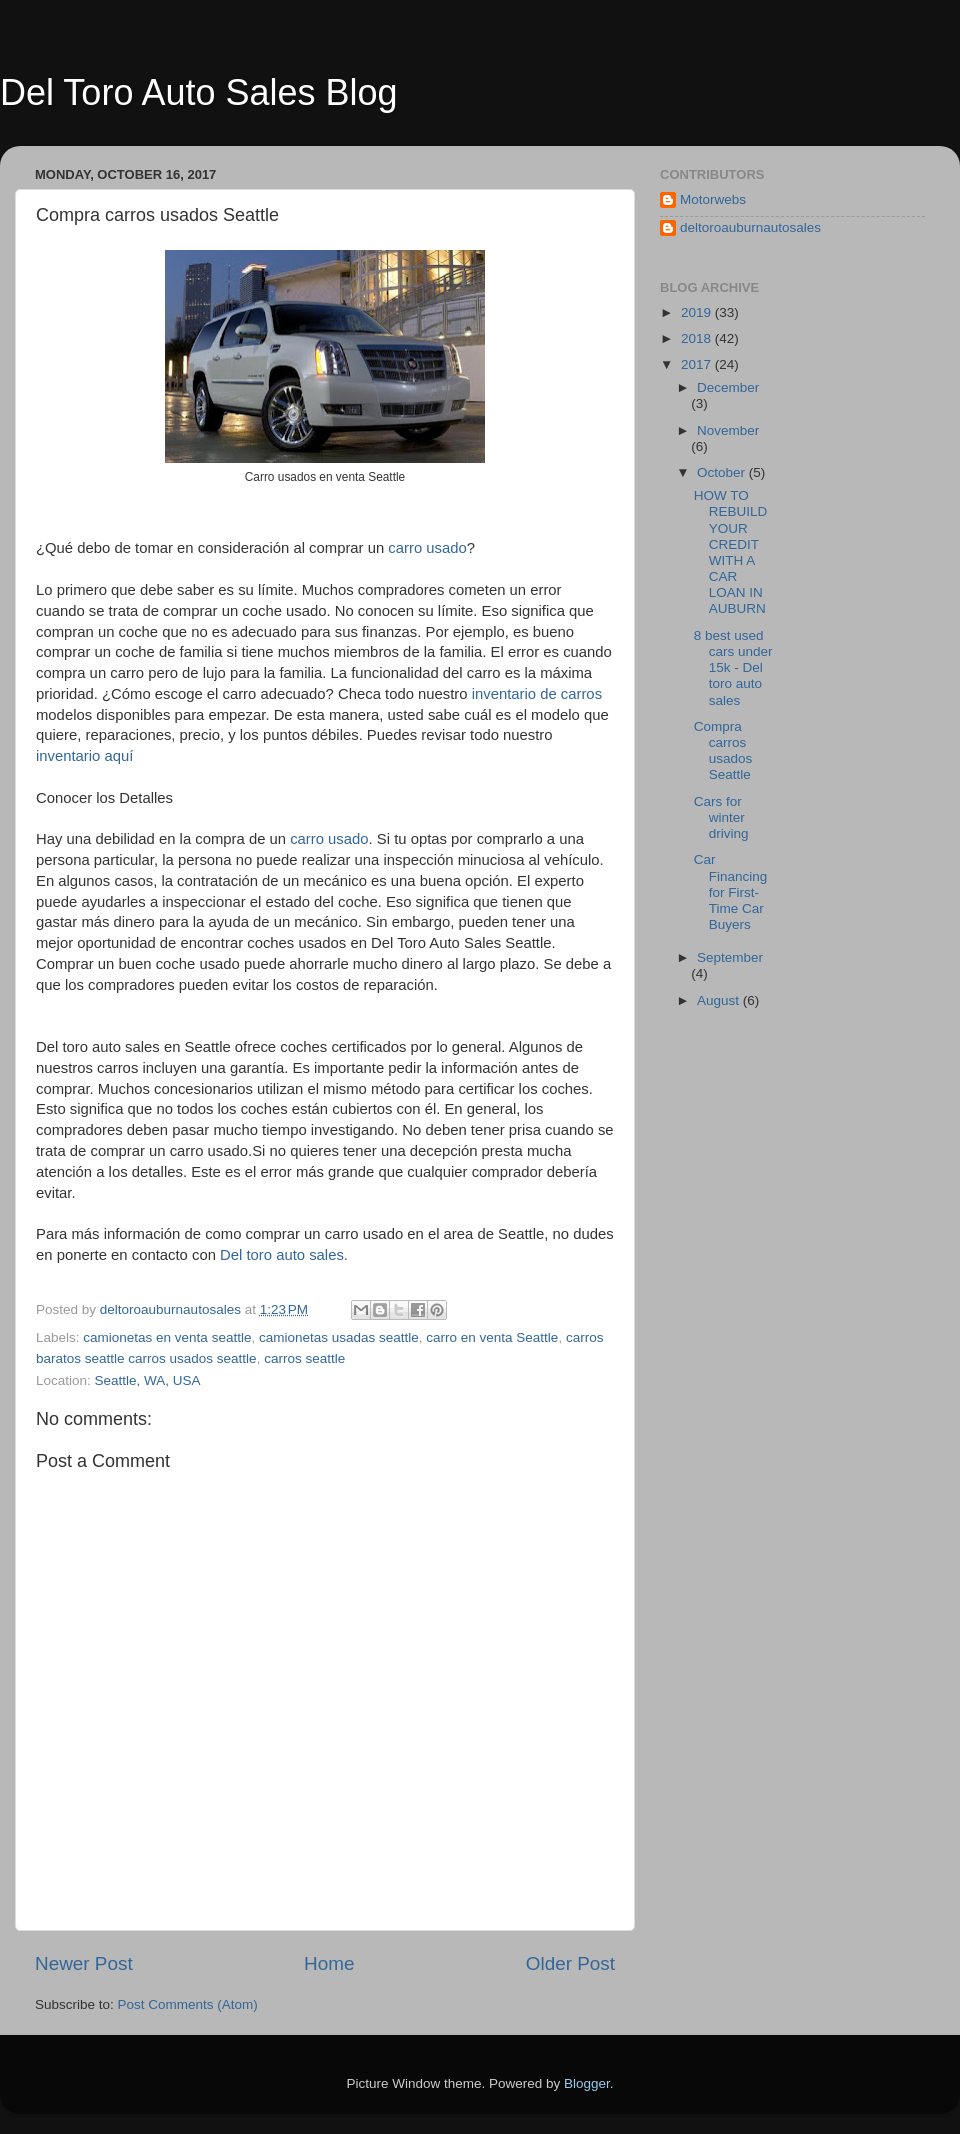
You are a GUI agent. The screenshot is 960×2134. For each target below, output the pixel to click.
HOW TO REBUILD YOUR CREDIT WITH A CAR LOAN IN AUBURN (731, 552)
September (730, 957)
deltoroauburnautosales (750, 227)
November (728, 430)
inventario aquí (87, 756)
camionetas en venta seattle (167, 1337)
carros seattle (304, 1358)
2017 (698, 364)
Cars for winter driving (721, 817)
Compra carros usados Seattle (723, 751)
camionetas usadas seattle (339, 1337)
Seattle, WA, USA (148, 1380)
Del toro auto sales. (286, 1255)
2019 (698, 312)
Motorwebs (713, 199)
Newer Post (84, 1963)
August (720, 1000)
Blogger (587, 2083)
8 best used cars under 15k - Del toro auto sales (733, 668)
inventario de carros (537, 694)
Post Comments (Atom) (188, 2004)
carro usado (427, 548)
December (728, 387)
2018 (698, 338)
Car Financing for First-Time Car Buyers (731, 892)
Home (329, 1963)
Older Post (570, 1963)
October (723, 472)
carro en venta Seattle (492, 1337)
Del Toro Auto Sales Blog (199, 92)
